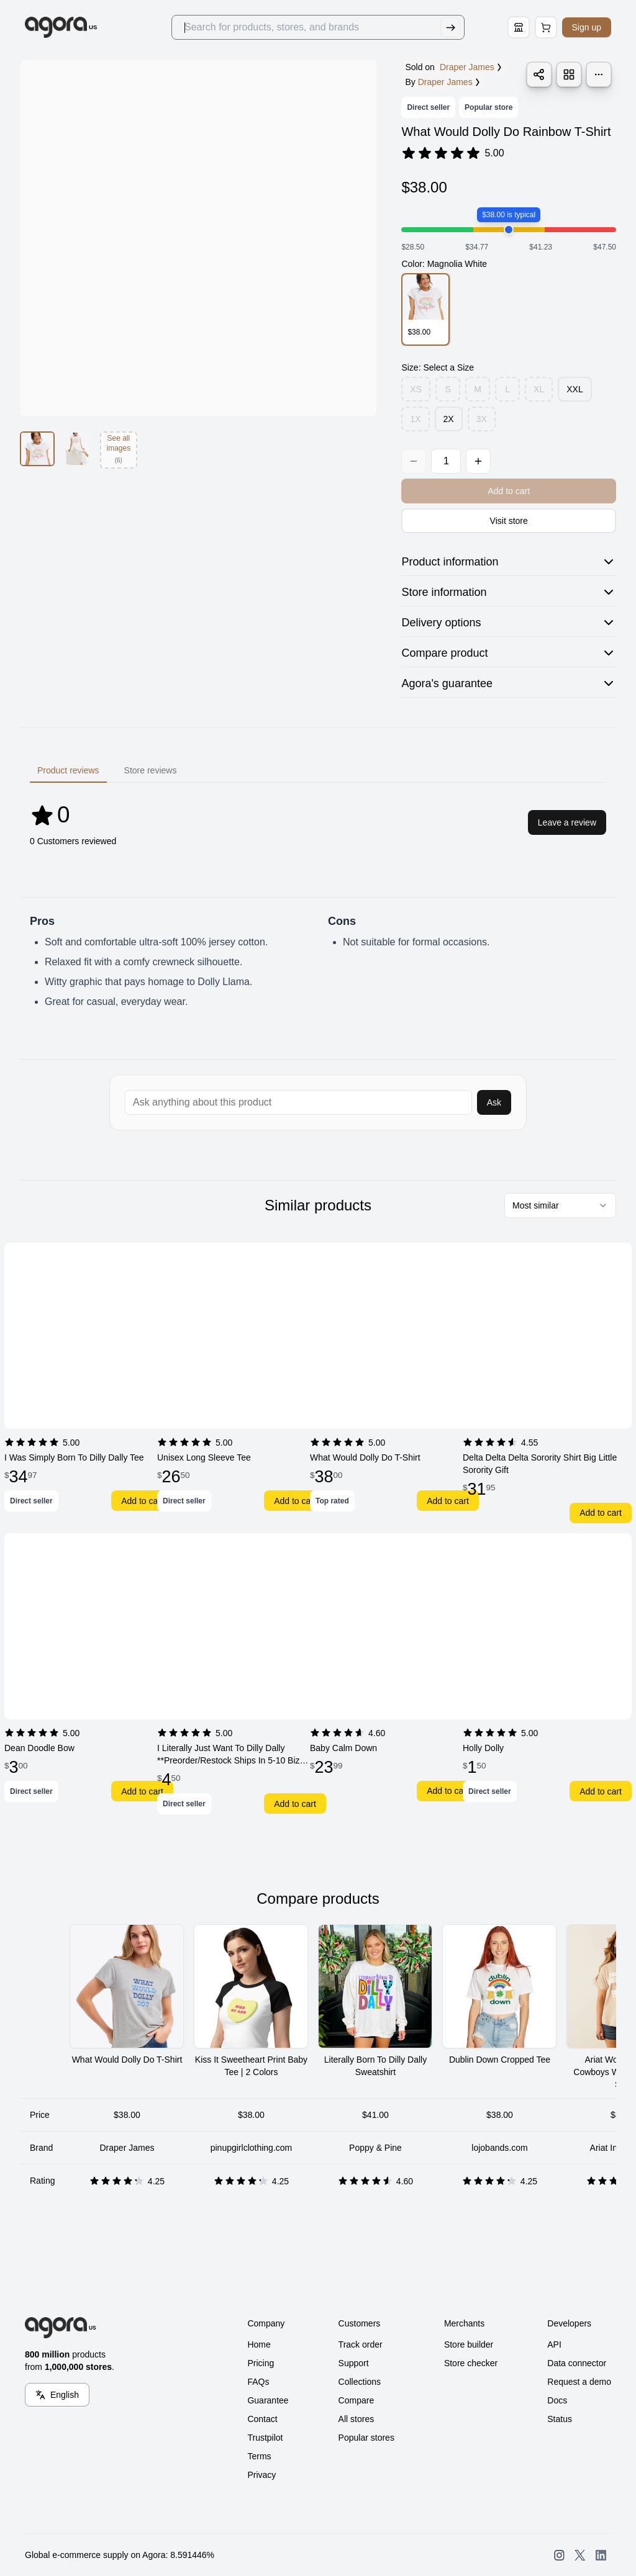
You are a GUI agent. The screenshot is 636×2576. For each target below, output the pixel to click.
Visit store (509, 521)
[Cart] (546, 27)
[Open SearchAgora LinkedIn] (601, 2555)
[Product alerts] (598, 74)
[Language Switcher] (57, 2395)
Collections (359, 2382)
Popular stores (366, 2438)
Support (353, 2363)
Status (559, 2419)
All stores (356, 2419)
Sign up (586, 27)
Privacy (261, 2475)
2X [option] (448, 419)
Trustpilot (265, 2438)
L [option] (507, 389)
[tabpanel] (318, 822)
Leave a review (567, 822)
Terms (259, 2456)
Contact (262, 2419)
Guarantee (267, 2400)
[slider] (509, 230)
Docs (557, 2400)
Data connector (576, 2363)
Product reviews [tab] (68, 770)
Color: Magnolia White (444, 263)
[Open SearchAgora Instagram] (559, 2555)
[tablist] (318, 770)
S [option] (447, 389)
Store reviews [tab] (150, 770)
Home (258, 2344)
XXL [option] (574, 389)
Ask (494, 1102)
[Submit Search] (450, 27)
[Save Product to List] (569, 74)
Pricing (260, 2363)
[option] (425, 309)
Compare (356, 2400)
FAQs (258, 2382)
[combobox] (560, 1205)
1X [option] (415, 419)
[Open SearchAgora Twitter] (580, 2555)
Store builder (468, 2344)
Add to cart (142, 1501)
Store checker (470, 2363)
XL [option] (539, 389)
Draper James (450, 82)
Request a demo (579, 2382)
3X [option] (481, 419)
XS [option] (416, 389)
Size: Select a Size (437, 367)
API (554, 2344)
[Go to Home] (61, 27)
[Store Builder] (518, 27)
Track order (360, 2344)
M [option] (477, 389)
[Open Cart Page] (546, 27)
